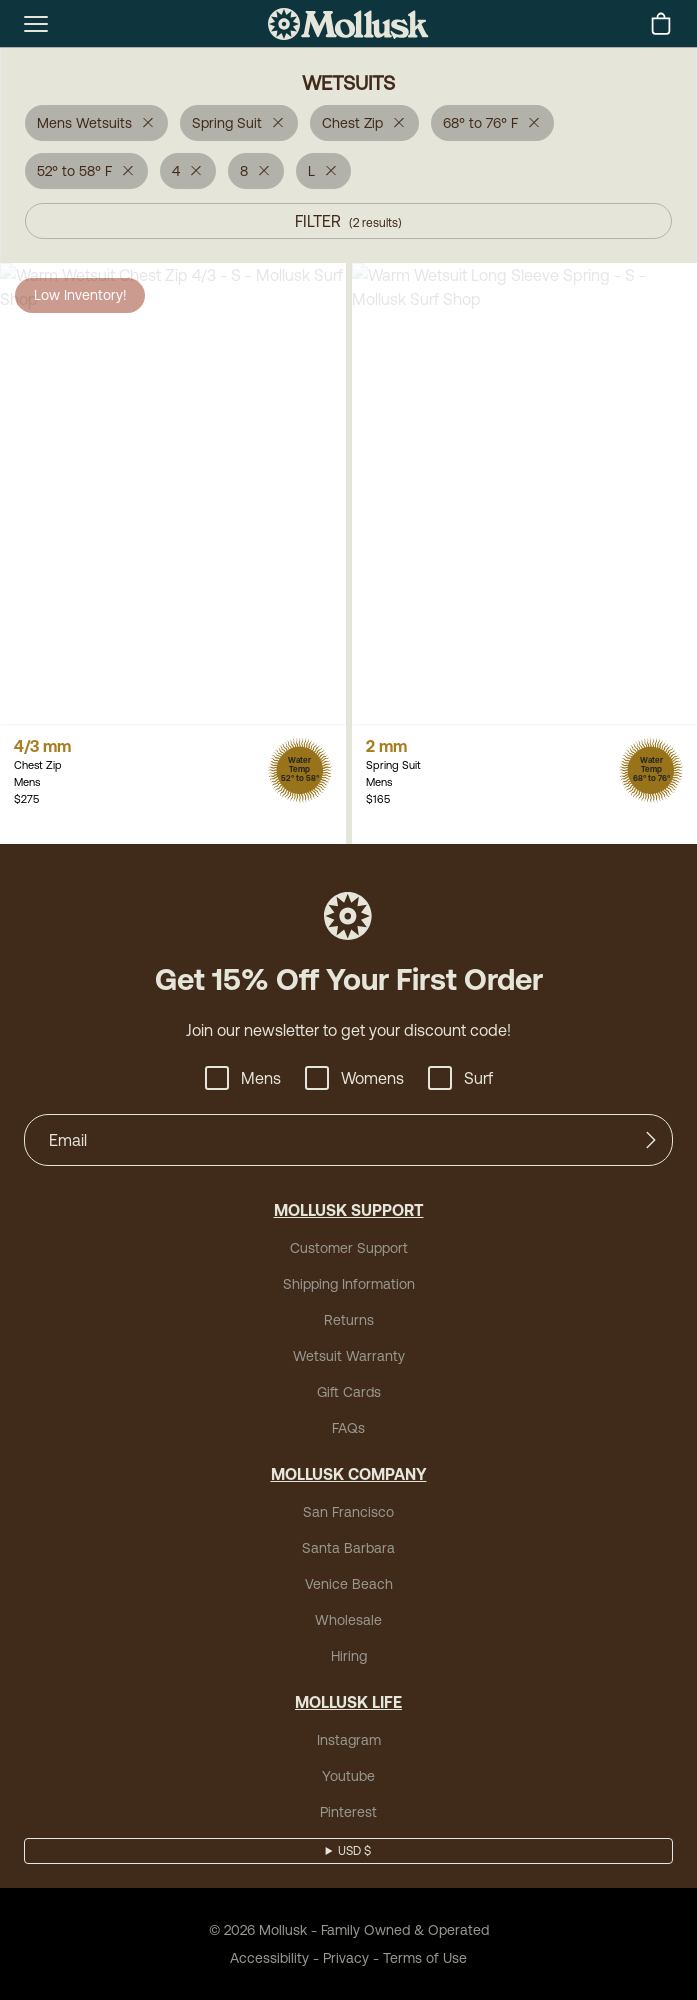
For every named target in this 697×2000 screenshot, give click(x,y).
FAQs (348, 1428)
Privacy (346, 1958)
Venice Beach (349, 1584)
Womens (354, 1078)
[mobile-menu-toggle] (36, 24)
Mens (243, 1078)
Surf (460, 1078)
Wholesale (348, 1620)
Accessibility (269, 1958)
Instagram (349, 1740)
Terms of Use (425, 1958)
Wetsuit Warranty (349, 1356)
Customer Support (349, 1248)
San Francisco (348, 1512)
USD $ (354, 1851)
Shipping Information (349, 1284)
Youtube (348, 1776)
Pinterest (348, 1812)
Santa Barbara (348, 1548)
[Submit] (651, 1140)
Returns (349, 1320)
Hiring (349, 1656)
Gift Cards (349, 1392)
